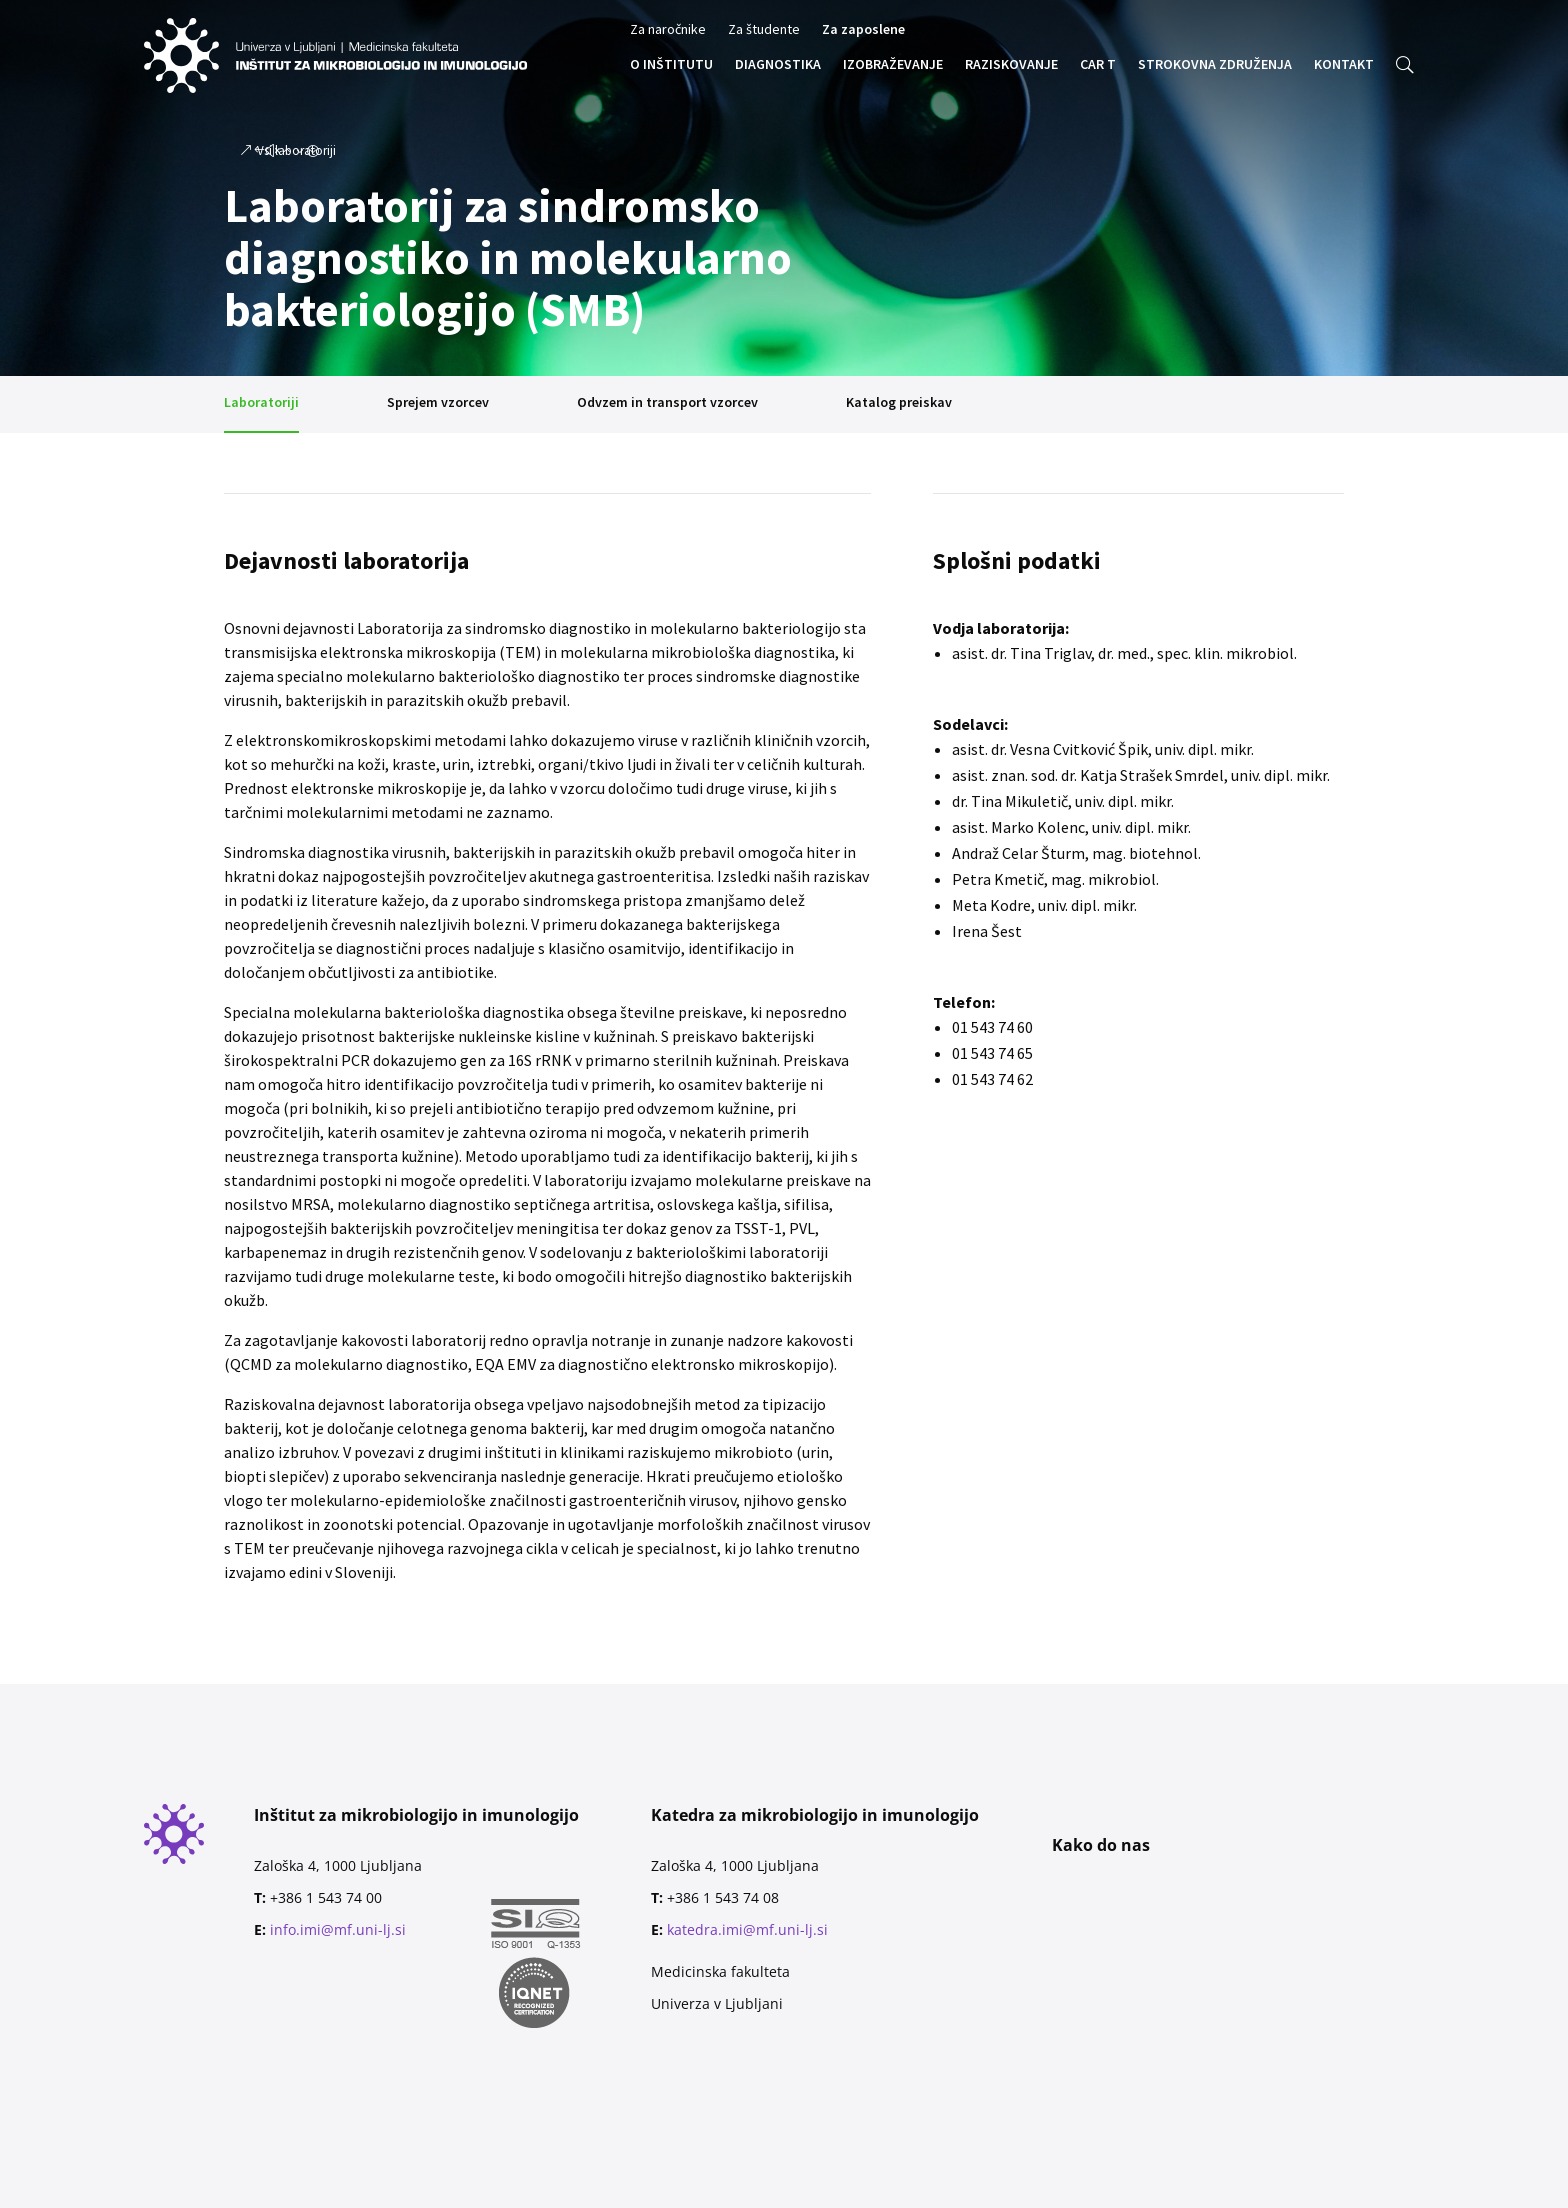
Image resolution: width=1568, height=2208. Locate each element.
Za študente (764, 30)
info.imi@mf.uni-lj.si (338, 1929)
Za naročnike (668, 30)
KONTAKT (1344, 65)
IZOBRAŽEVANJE (893, 65)
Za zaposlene (863, 30)
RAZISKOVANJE (1011, 65)
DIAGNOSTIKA (778, 65)
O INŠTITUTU (671, 65)
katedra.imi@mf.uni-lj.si (747, 1929)
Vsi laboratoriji (296, 145)
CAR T (1098, 65)
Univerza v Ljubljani (717, 2003)
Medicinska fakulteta (720, 1971)
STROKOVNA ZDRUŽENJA (1215, 65)
